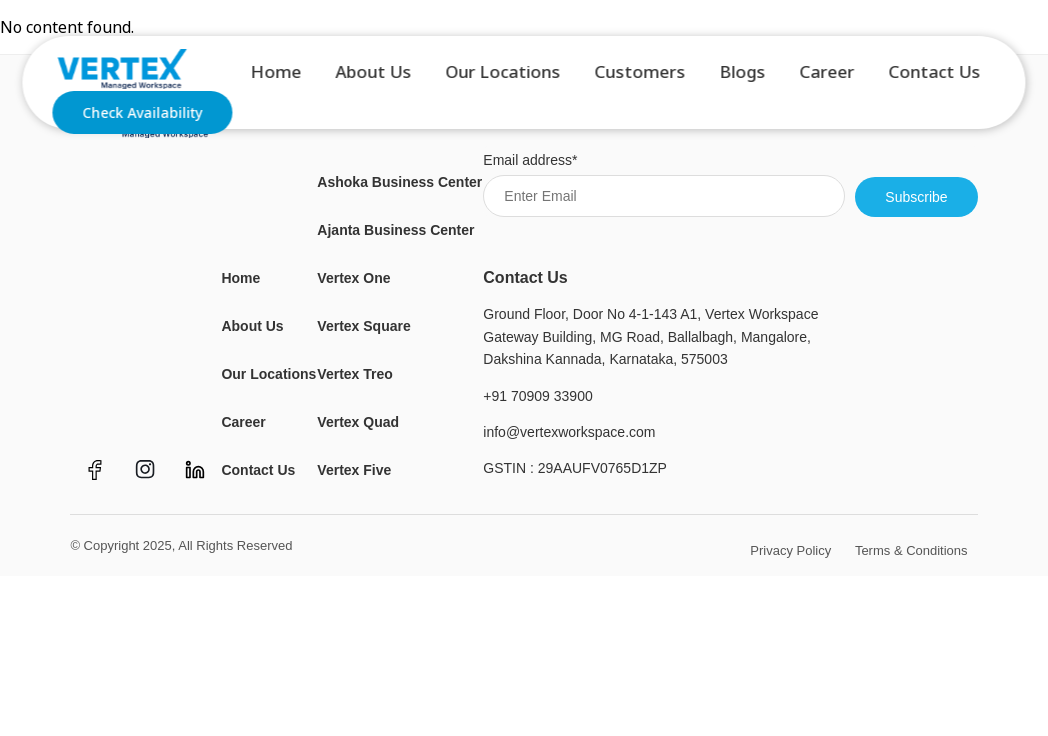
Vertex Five (354, 470)
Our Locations (503, 75)
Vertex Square (363, 326)
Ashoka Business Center (399, 182)
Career (827, 75)
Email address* (664, 184)
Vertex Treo (355, 374)
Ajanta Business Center (395, 230)
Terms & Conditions (911, 550)
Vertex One (353, 278)
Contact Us (935, 75)
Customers (640, 75)
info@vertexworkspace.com (569, 432)
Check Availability (142, 116)
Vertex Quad (358, 422)
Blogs (743, 75)
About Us (374, 75)
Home (276, 75)
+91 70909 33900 (537, 396)
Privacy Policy (790, 550)
